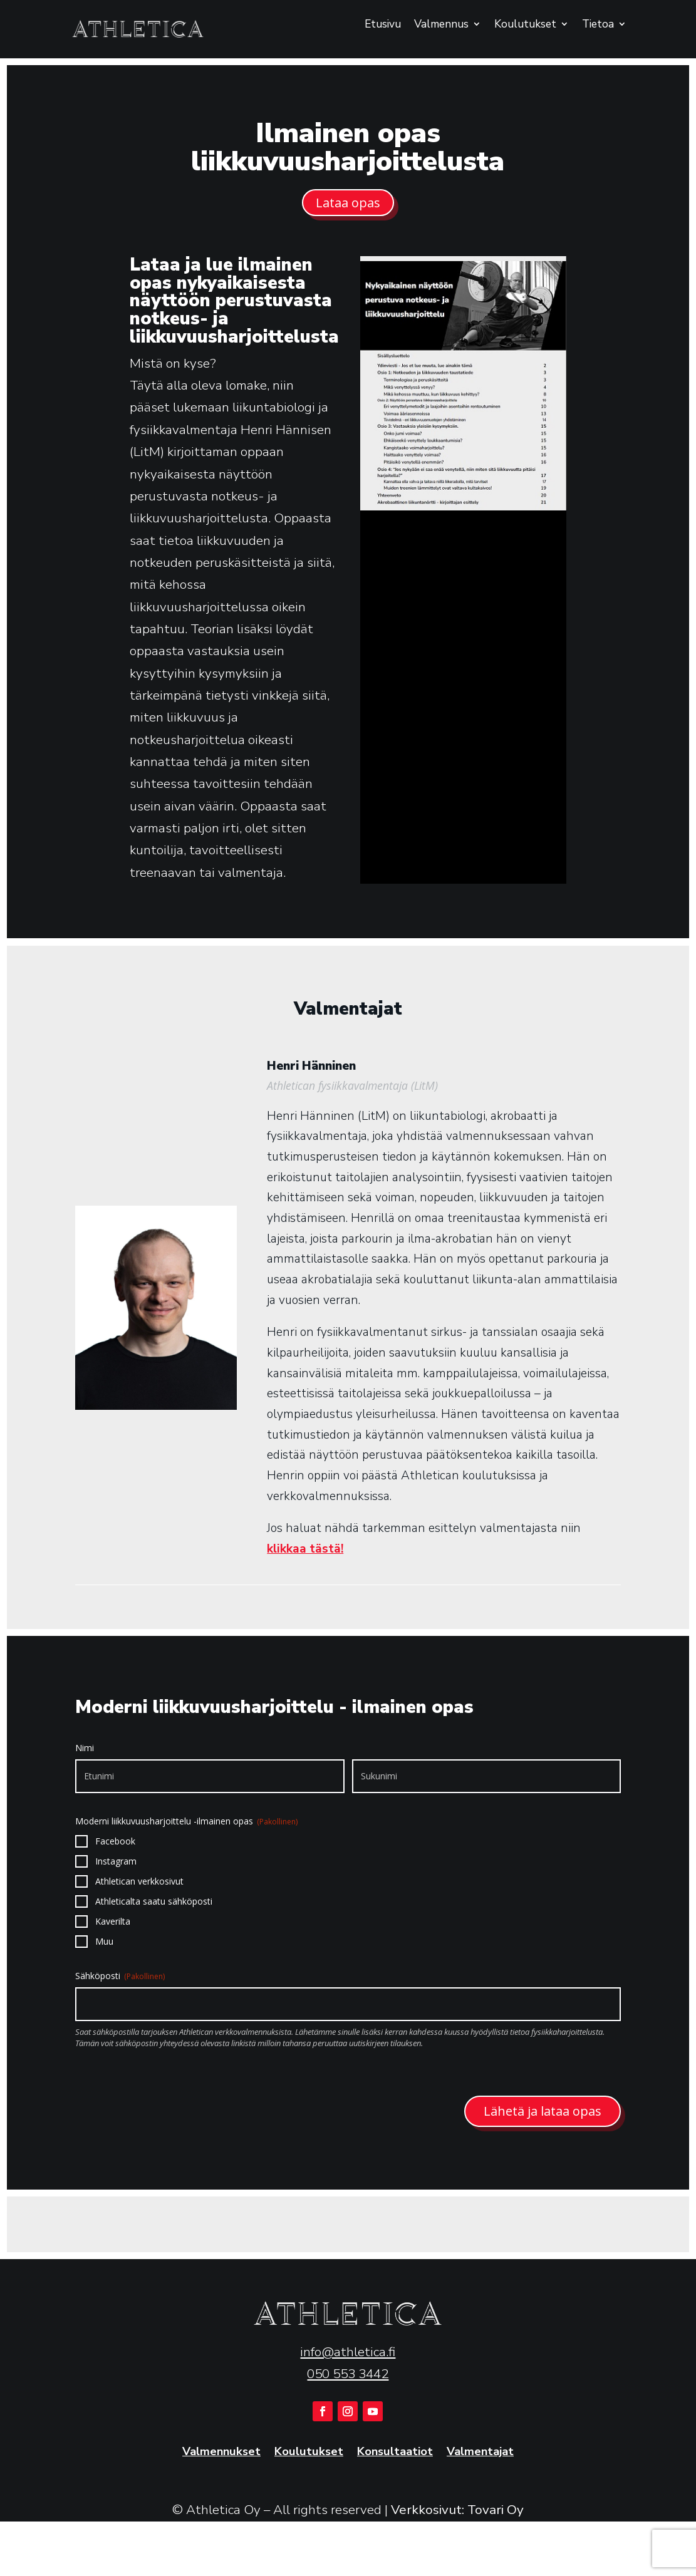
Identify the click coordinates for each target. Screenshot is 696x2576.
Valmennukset (221, 2452)
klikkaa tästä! (305, 1549)
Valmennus (441, 25)
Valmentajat (480, 2452)
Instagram (116, 1861)
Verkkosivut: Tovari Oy (457, 2509)
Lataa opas (348, 202)
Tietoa (598, 25)
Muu (104, 1941)
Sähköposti (120, 1976)
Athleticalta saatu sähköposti (153, 1901)
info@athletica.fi (347, 2352)
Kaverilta (112, 1921)
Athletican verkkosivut (139, 1881)
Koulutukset (525, 25)
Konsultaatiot (395, 2452)
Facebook (115, 1841)
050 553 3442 (347, 2373)
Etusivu (383, 25)
